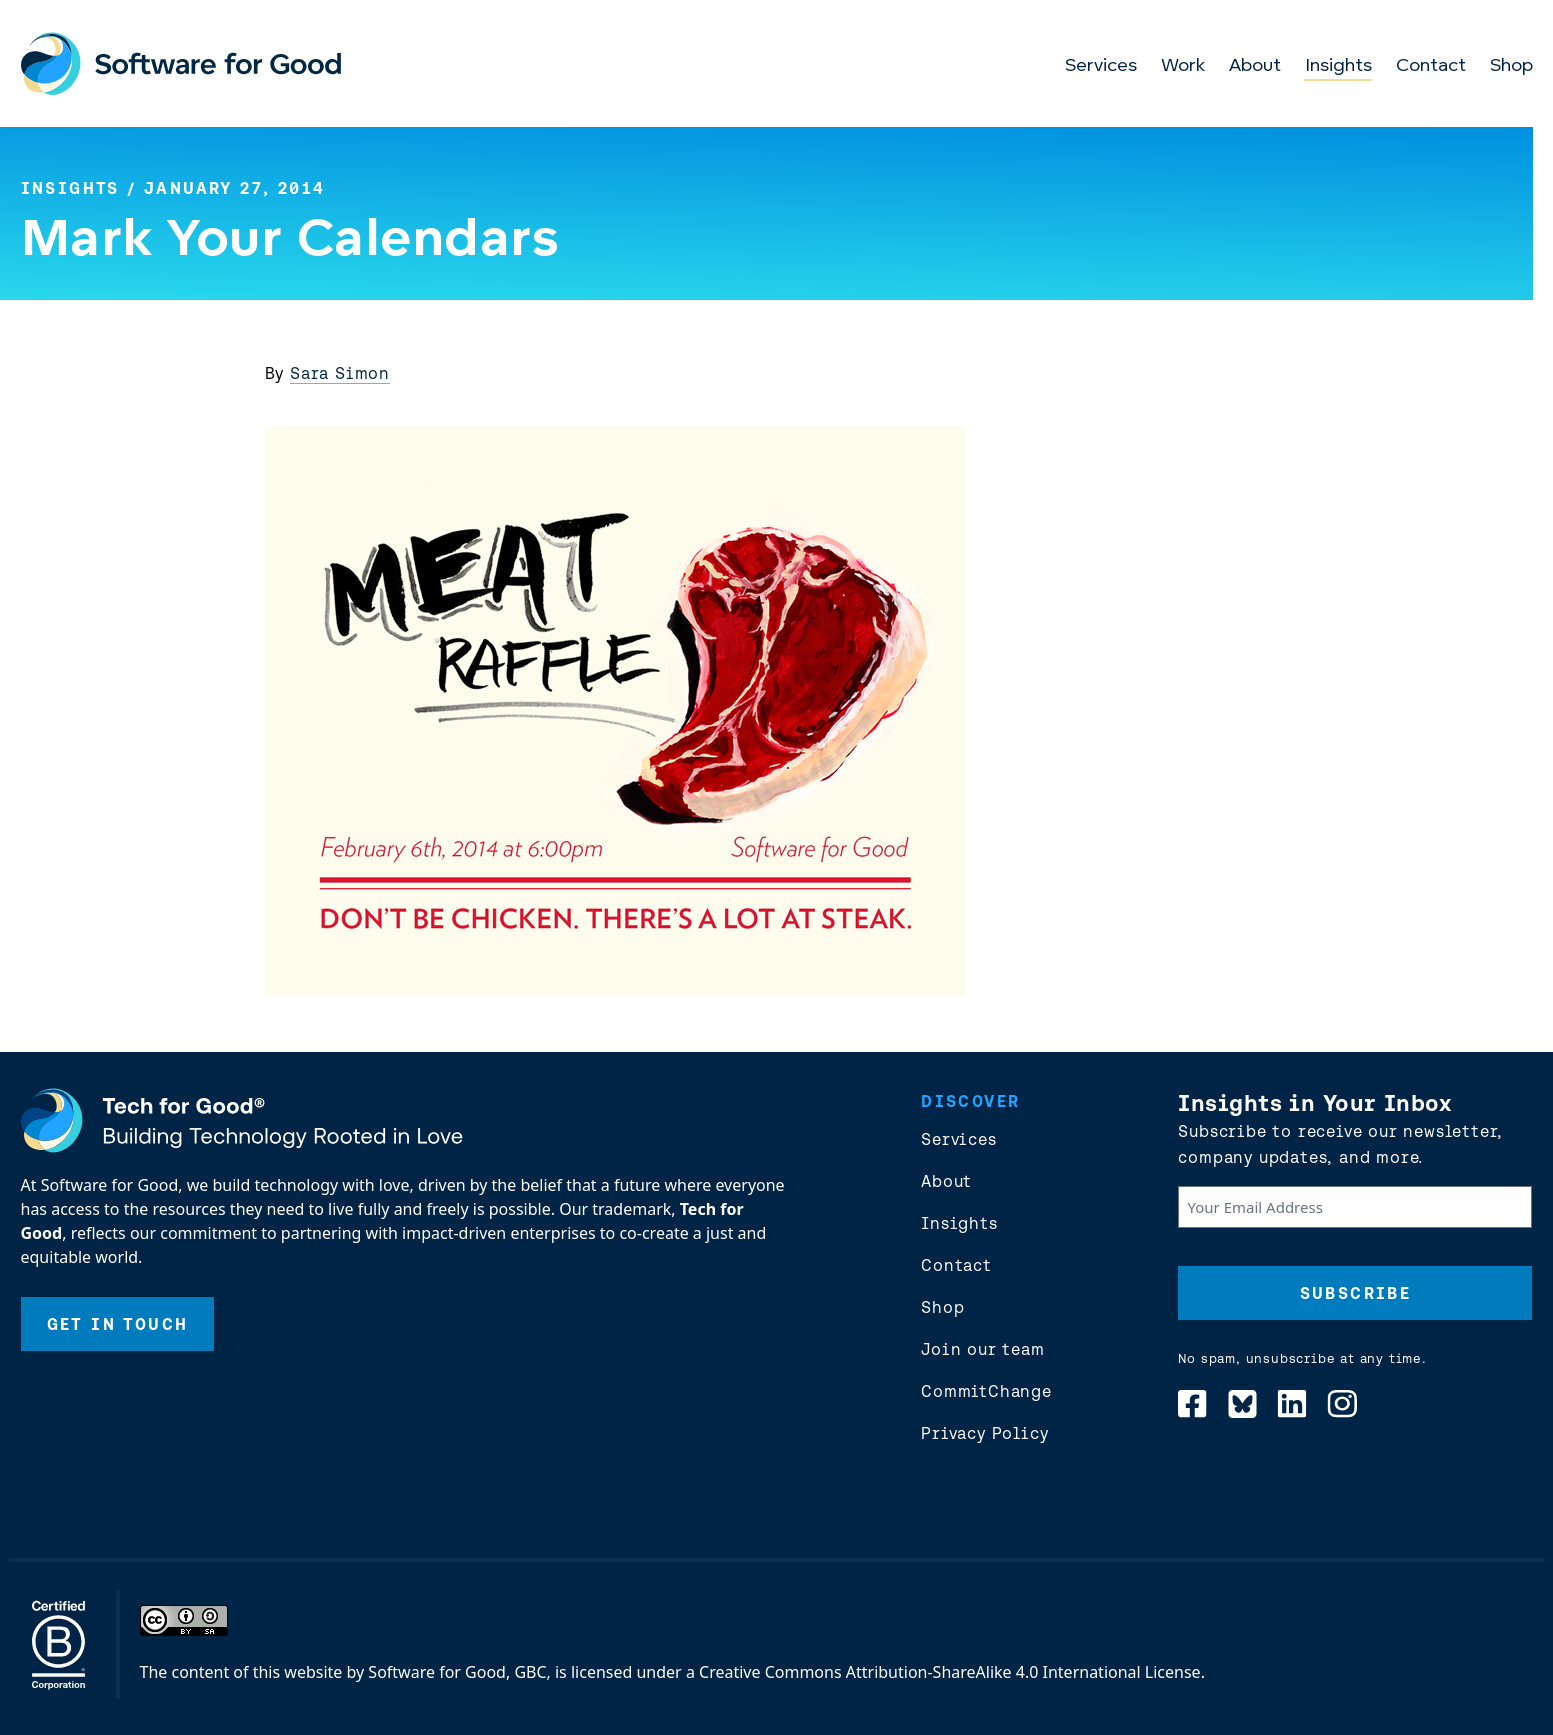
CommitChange (986, 1391)
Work (1183, 66)
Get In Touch (118, 1324)
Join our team (982, 1349)
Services (1101, 66)
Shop (1511, 66)
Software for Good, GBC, (459, 1672)
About (1255, 66)
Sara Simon (340, 373)
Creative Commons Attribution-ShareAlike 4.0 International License (950, 1672)
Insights (1338, 66)
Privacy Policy (984, 1433)
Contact (1431, 66)
